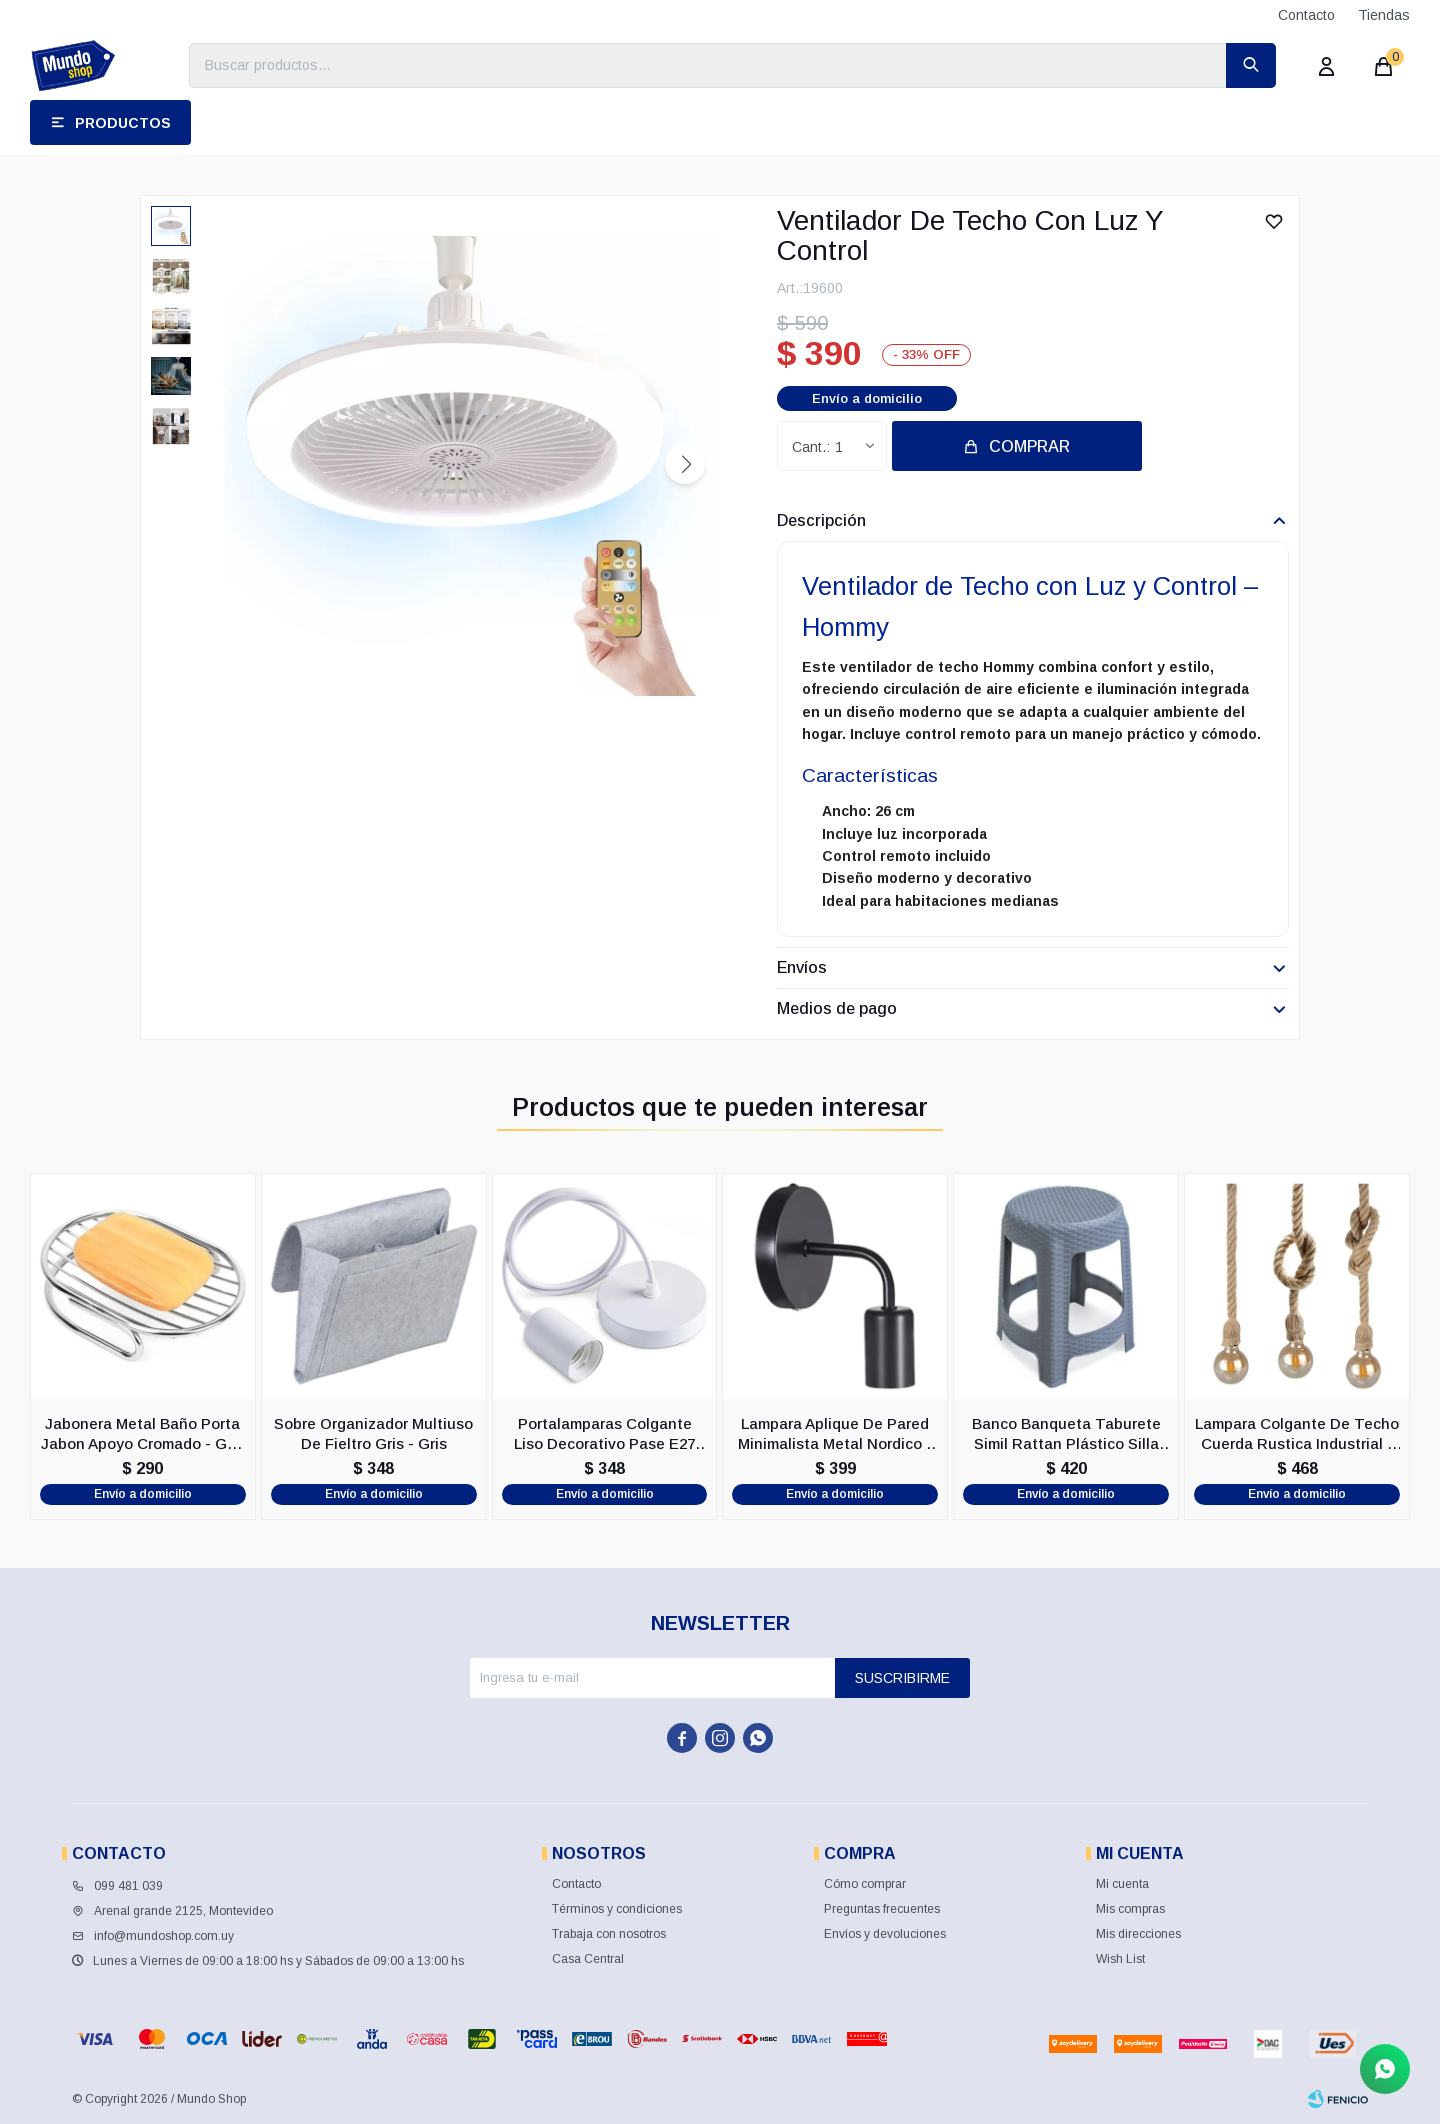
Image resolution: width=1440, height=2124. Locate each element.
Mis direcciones (1138, 1934)
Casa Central (588, 1959)
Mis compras (1130, 1909)
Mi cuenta (1122, 1884)
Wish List (1120, 1959)
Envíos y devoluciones (885, 1934)
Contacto (1306, 15)
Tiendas (1384, 15)
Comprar (1029, 446)
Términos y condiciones (617, 1909)
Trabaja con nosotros (609, 1934)
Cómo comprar (865, 1884)
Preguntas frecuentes (882, 1909)
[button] (685, 464)
